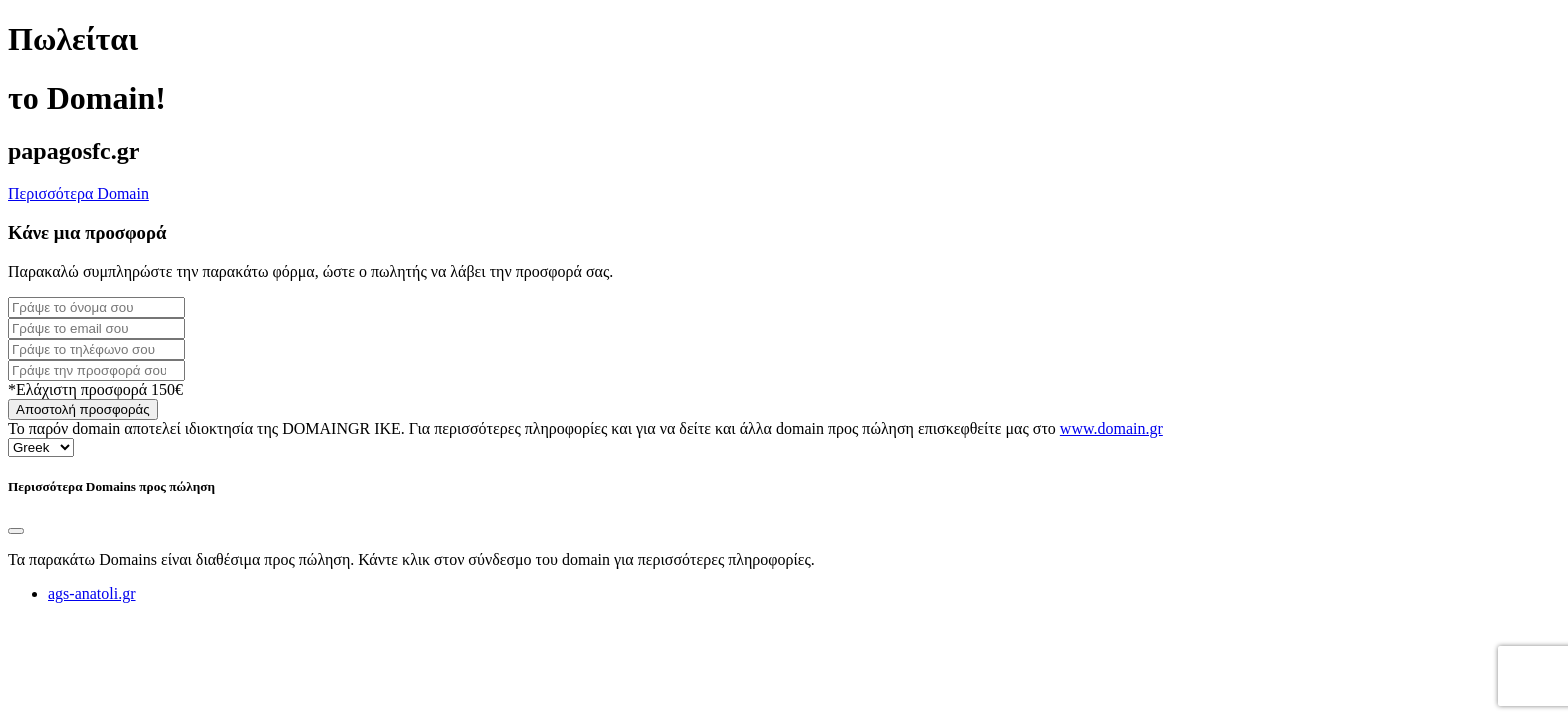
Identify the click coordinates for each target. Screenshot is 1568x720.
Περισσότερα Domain (78, 193)
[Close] (16, 531)
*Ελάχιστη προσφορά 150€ (95, 389)
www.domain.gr (1111, 428)
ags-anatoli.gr (92, 593)
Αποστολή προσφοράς (83, 409)
